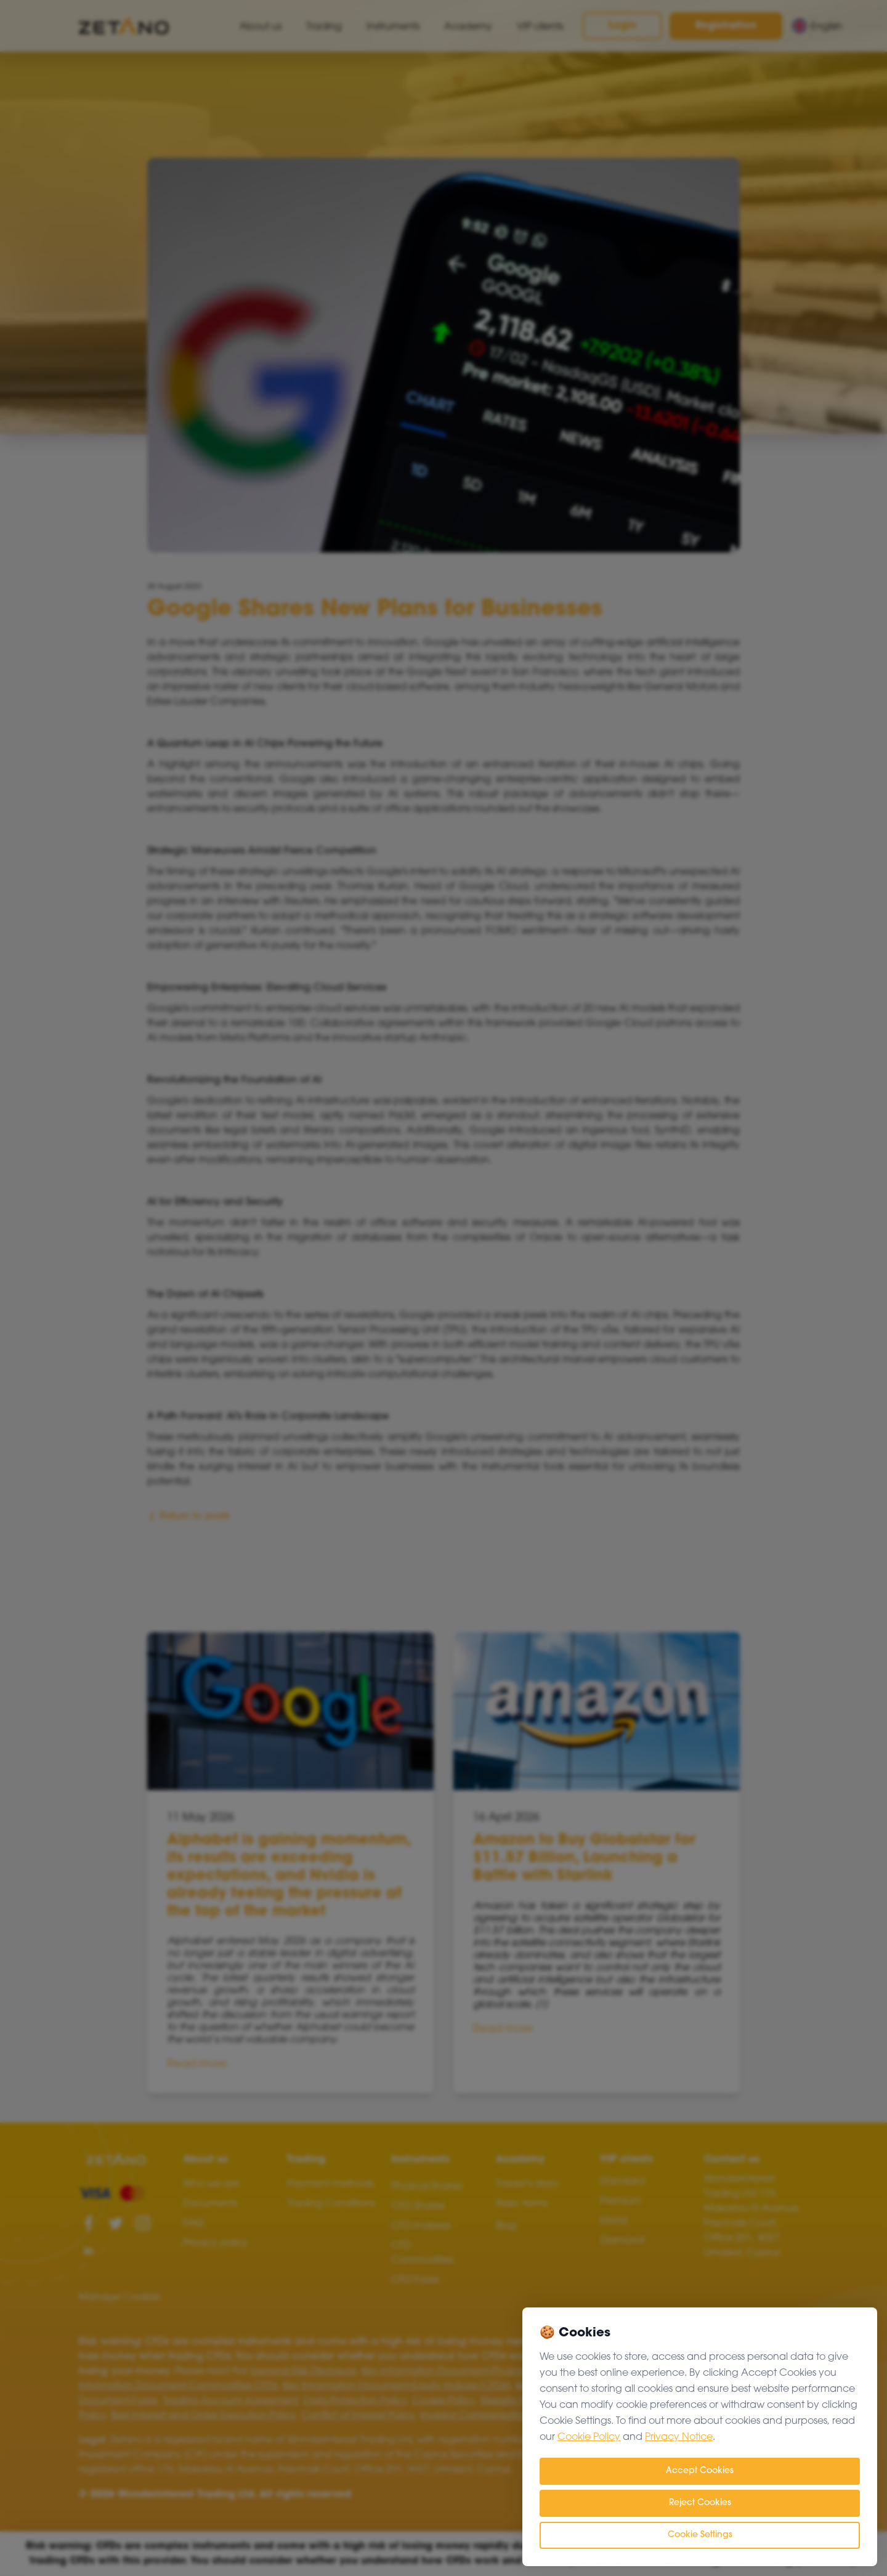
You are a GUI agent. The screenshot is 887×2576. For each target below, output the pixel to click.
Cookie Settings (700, 2535)
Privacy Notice (679, 2437)
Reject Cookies (700, 2503)
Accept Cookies (700, 2471)
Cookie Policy (588, 2437)
